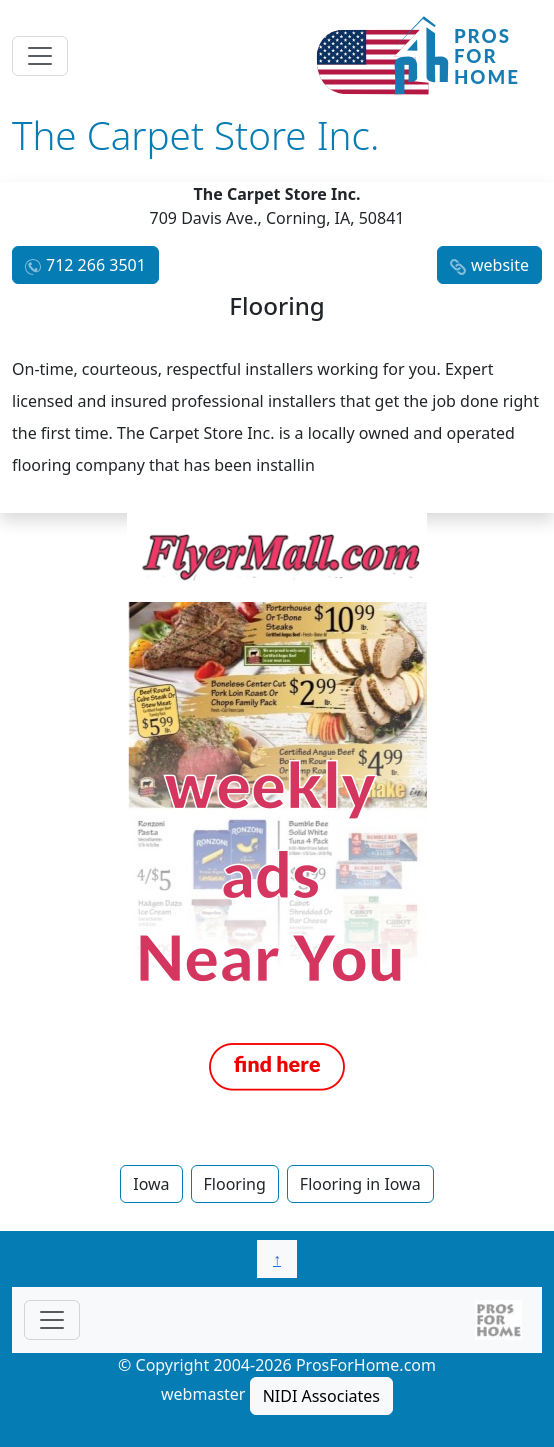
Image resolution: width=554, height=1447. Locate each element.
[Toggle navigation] (40, 56)
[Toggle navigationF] (52, 1320)
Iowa (151, 1184)
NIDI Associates (321, 1396)
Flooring (235, 1184)
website (500, 265)
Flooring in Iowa (360, 1184)
